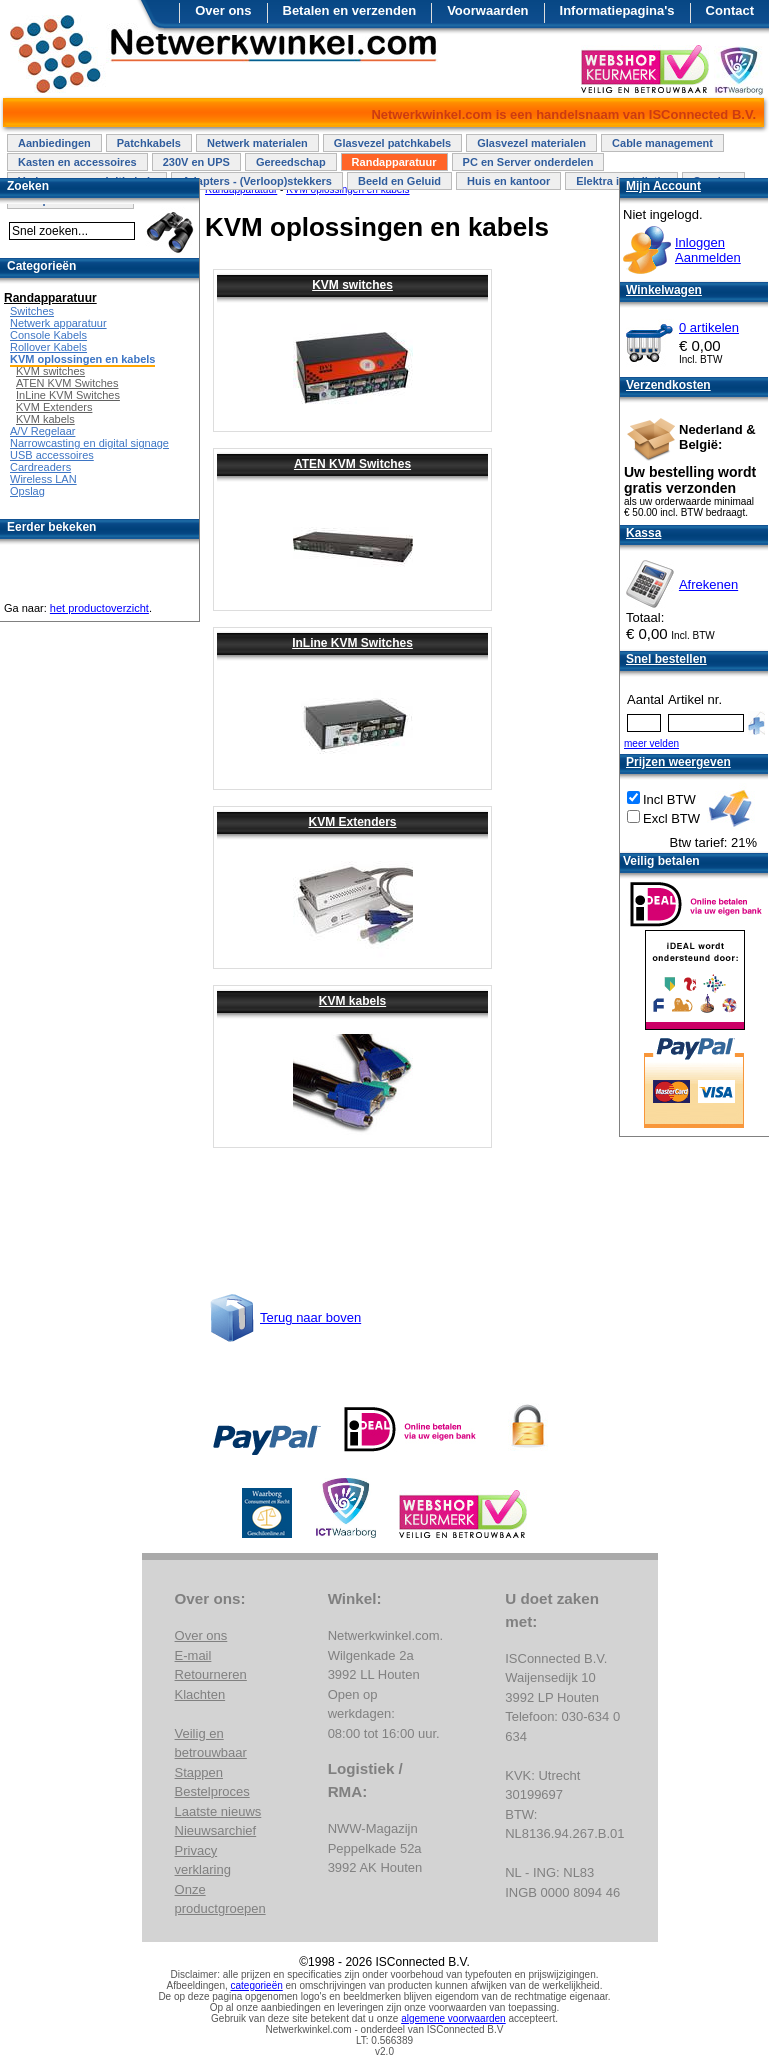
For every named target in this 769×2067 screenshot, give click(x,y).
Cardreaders (40, 467)
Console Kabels (48, 335)
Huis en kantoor (508, 181)
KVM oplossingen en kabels (82, 359)
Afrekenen (708, 584)
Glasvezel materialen (531, 143)
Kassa (643, 533)
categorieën (257, 1985)
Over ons (223, 10)
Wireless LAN (43, 479)
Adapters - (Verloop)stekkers (257, 181)
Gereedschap (291, 162)
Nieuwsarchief (216, 1830)
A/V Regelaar (42, 431)
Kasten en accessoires (77, 162)
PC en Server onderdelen (528, 162)
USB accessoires (52, 455)
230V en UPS (196, 162)
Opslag (27, 491)
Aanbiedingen (54, 143)
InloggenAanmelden (708, 250)
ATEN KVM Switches (352, 464)
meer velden (651, 743)
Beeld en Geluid (399, 181)
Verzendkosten (668, 385)
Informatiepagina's (617, 10)
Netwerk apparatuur (58, 323)
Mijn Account (663, 186)
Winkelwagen (664, 290)
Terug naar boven (310, 1317)
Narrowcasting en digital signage (89, 443)
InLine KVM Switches (352, 643)
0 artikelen (709, 327)
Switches (32, 311)
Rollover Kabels (48, 347)
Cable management (662, 143)
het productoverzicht (99, 608)
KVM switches (352, 285)
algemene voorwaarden (453, 2018)
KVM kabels (352, 1001)
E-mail (193, 1655)
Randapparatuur (394, 162)
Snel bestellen (666, 659)
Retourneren (211, 1674)
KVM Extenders (352, 822)
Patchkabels (149, 143)
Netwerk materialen (257, 143)
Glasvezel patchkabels (392, 143)
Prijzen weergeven (678, 762)
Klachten (200, 1694)
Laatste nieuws (218, 1811)
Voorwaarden (487, 10)
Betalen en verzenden (350, 10)
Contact (730, 10)
